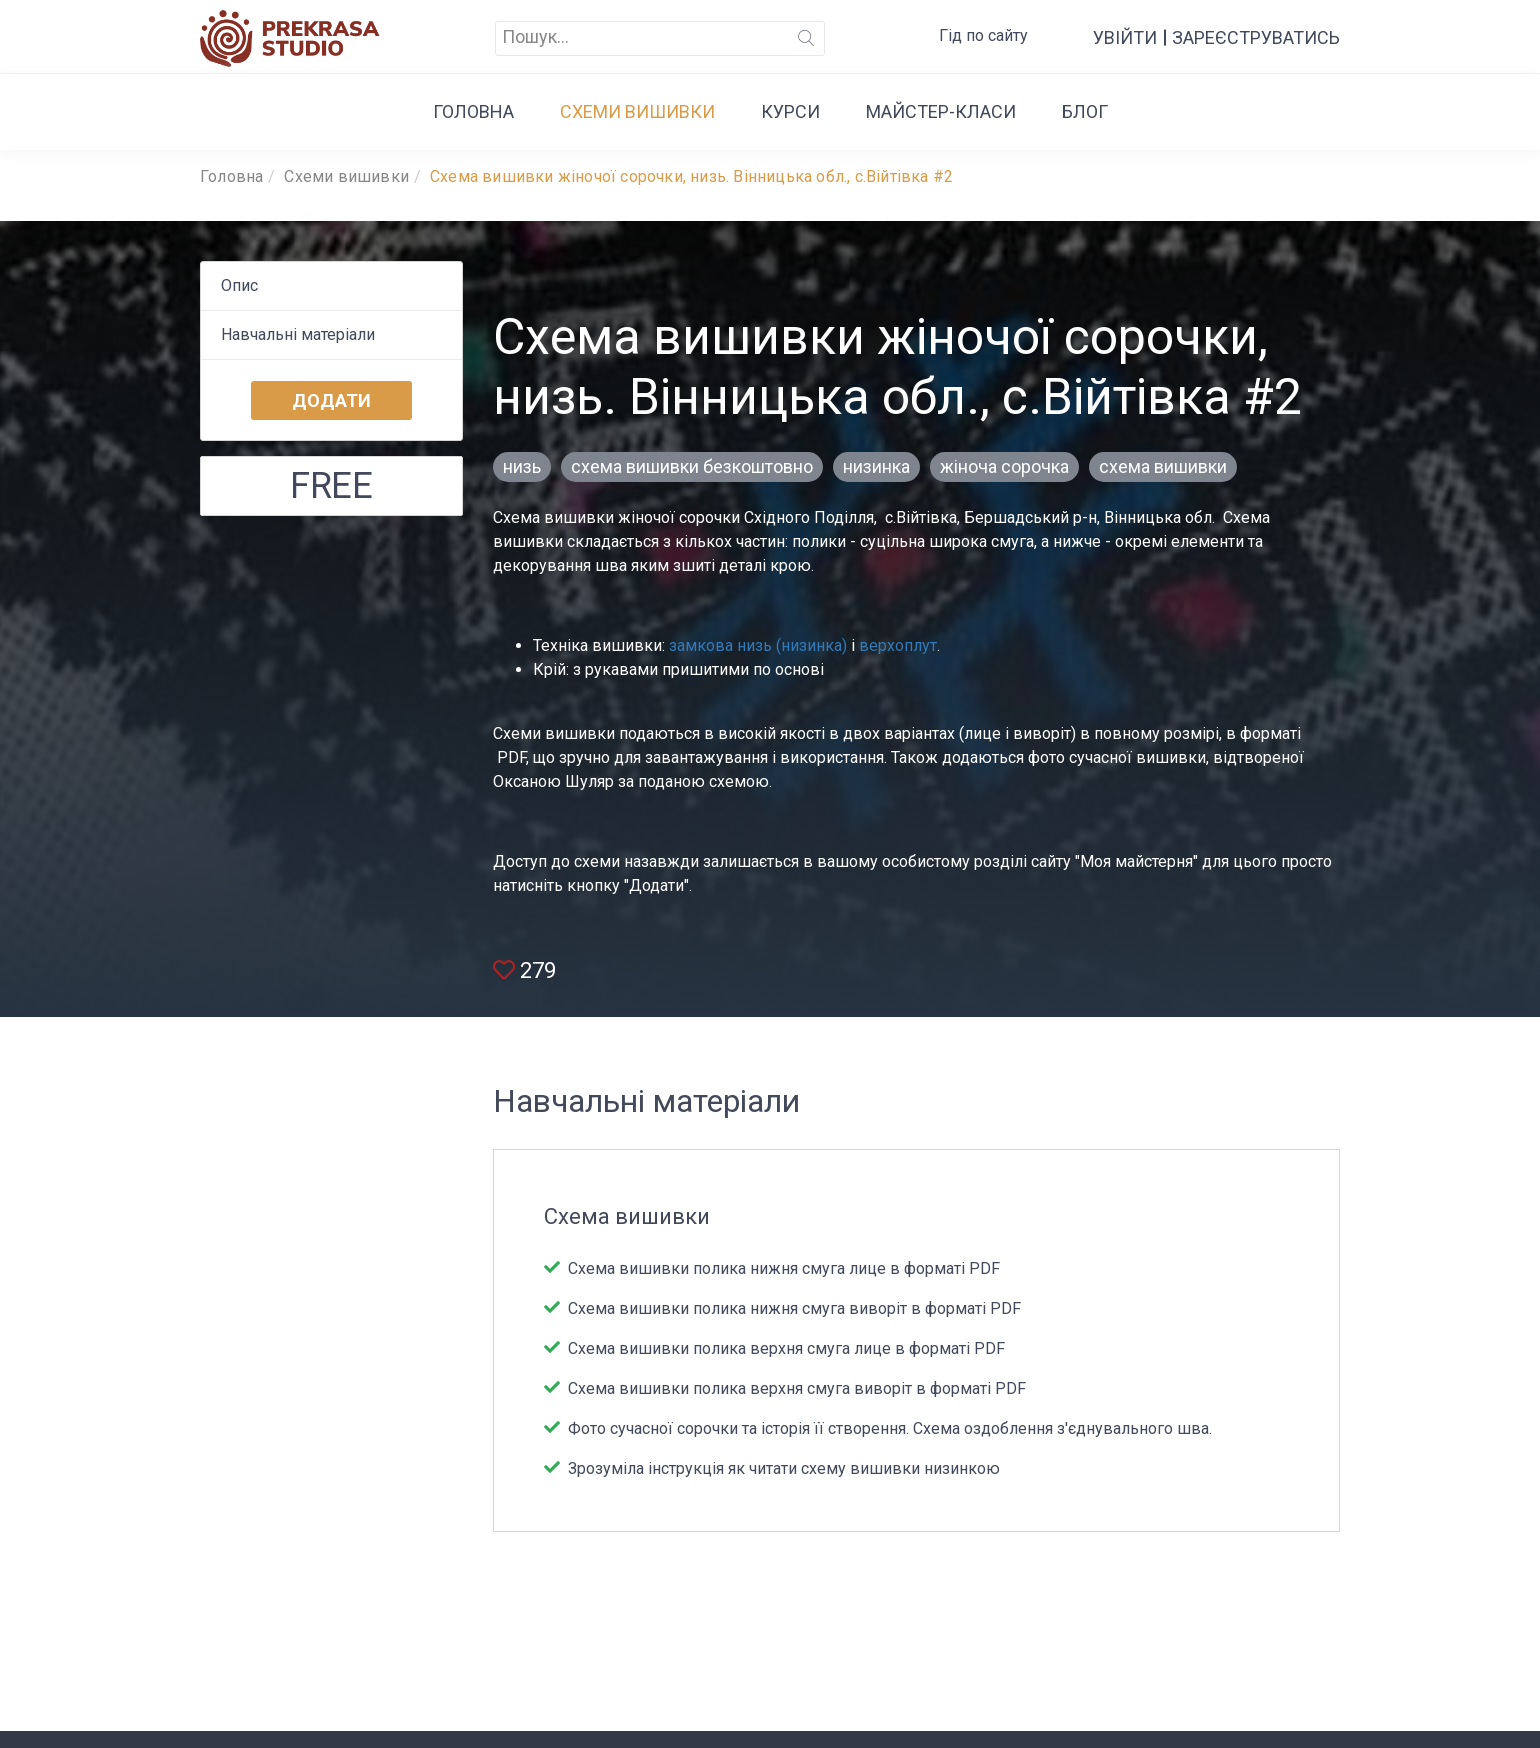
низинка (876, 466)
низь (522, 466)
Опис (239, 285)
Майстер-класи (941, 111)
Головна (473, 111)
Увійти (1125, 37)
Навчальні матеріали (298, 334)
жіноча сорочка (1004, 466)
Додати (331, 400)
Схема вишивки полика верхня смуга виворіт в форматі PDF (795, 1388)
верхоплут (898, 645)
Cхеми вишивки (637, 111)
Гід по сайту (983, 35)
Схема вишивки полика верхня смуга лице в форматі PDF (784, 1348)
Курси (790, 111)
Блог (1085, 111)
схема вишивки (1163, 466)
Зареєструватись (1256, 37)
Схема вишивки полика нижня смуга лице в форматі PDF (782, 1268)
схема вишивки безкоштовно (692, 466)
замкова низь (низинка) (758, 645)
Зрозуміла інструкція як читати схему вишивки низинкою (782, 1468)
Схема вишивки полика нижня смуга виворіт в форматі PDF (792, 1308)
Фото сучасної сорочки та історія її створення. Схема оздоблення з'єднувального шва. (888, 1428)
